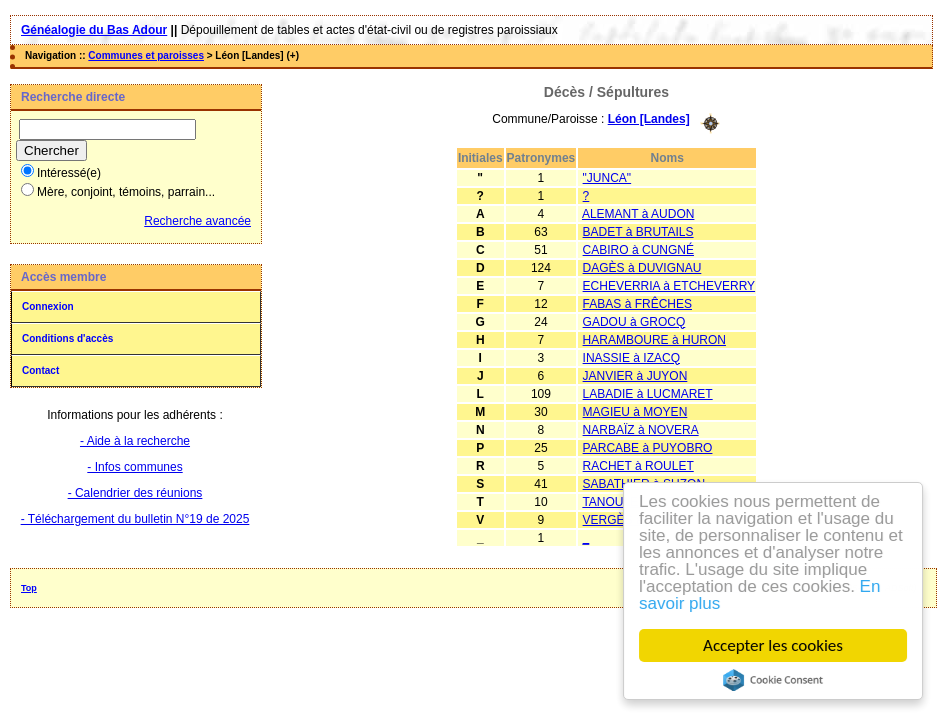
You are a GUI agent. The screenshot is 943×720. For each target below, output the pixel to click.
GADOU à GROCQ (634, 322)
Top (29, 588)
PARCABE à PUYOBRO (648, 448)
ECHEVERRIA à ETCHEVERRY (669, 286)
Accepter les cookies (776, 645)
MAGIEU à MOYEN (635, 412)
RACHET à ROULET (638, 466)
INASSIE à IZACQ (631, 358)
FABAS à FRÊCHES (637, 304)
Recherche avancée (197, 221)
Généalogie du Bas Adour (94, 30)
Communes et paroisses (146, 55)
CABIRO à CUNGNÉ (638, 250)
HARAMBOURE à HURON (654, 340)
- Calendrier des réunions (135, 493)
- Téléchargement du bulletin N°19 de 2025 (135, 519)
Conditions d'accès (67, 338)
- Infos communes (134, 467)
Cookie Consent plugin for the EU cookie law (776, 680)
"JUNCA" (607, 178)
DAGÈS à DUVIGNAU (642, 268)
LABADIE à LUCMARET (648, 394)
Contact (40, 370)
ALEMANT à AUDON (638, 214)
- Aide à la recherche (135, 441)
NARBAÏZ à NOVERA (641, 430)
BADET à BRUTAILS (638, 232)
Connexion (48, 306)
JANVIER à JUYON (635, 376)
